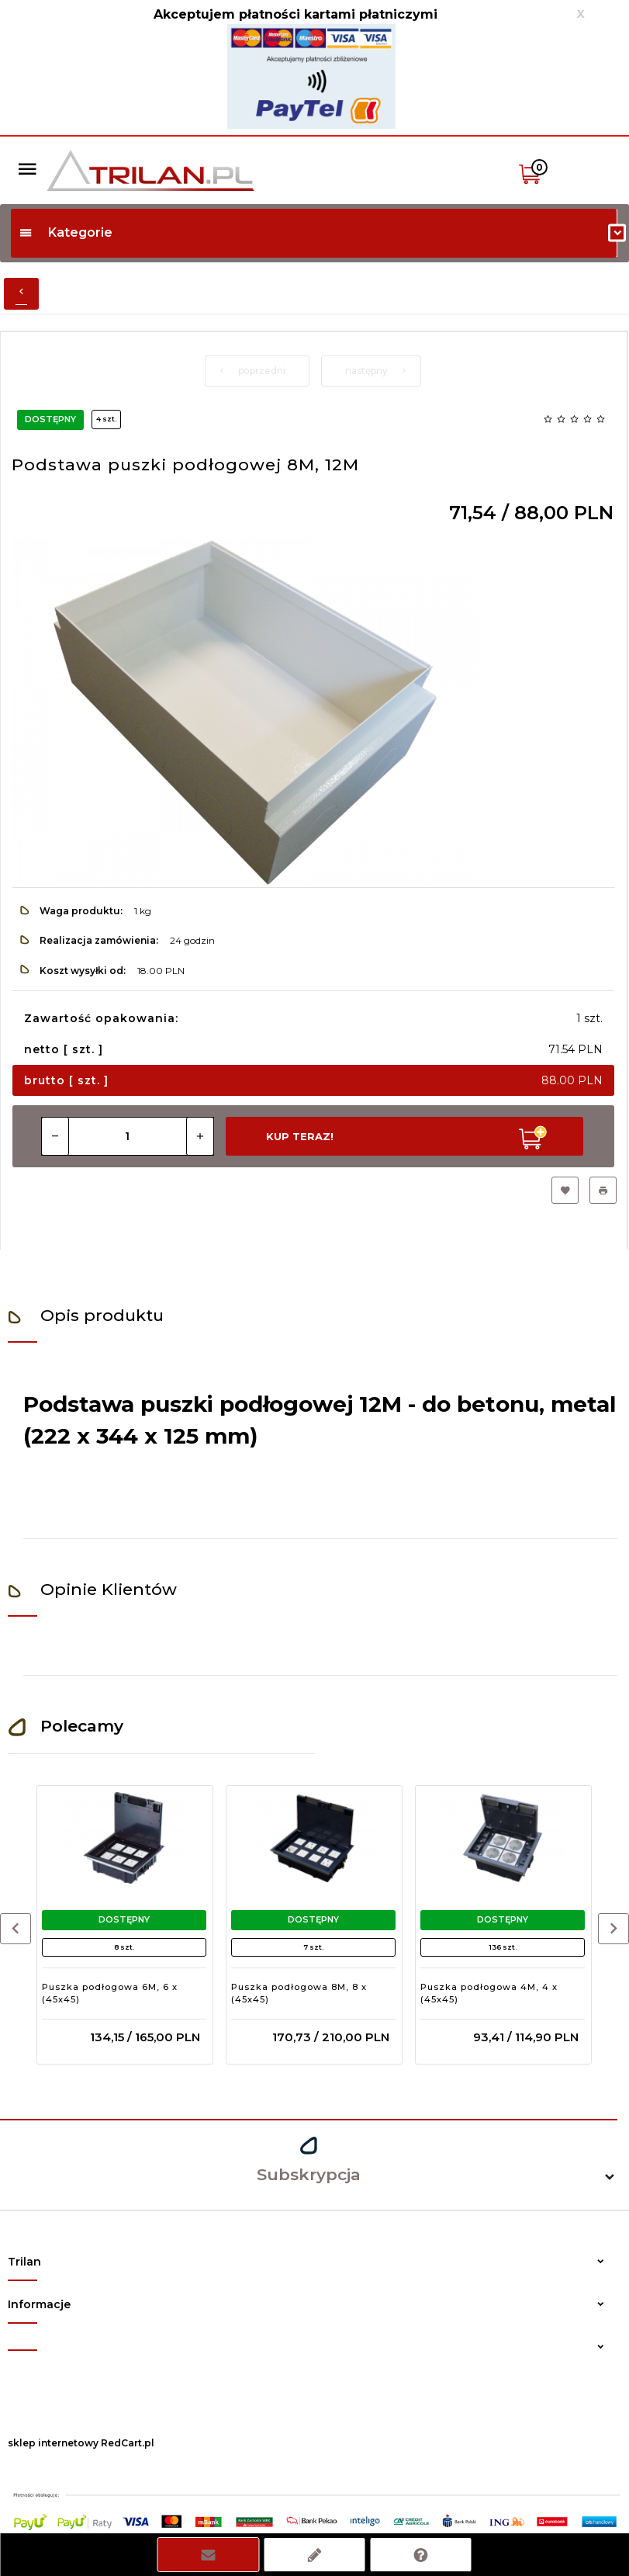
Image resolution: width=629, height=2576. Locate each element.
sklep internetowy (53, 2443)
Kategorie (65, 232)
